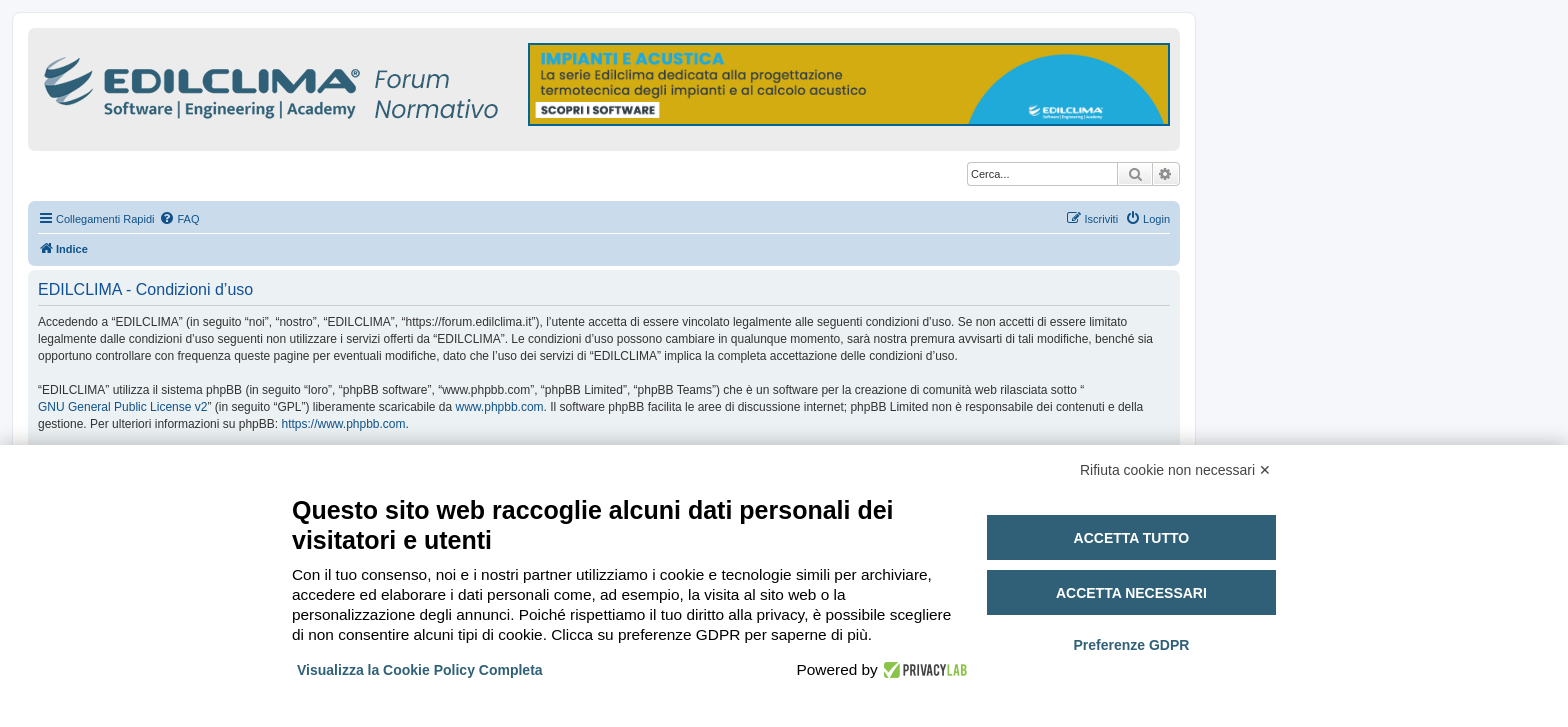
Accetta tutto (1132, 538)
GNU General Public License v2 (122, 407)
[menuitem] (179, 219)
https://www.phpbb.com (343, 424)
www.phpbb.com (500, 407)
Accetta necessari (1131, 593)
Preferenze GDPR (1131, 645)
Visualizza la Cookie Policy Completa (420, 670)
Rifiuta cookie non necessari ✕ (1175, 470)
